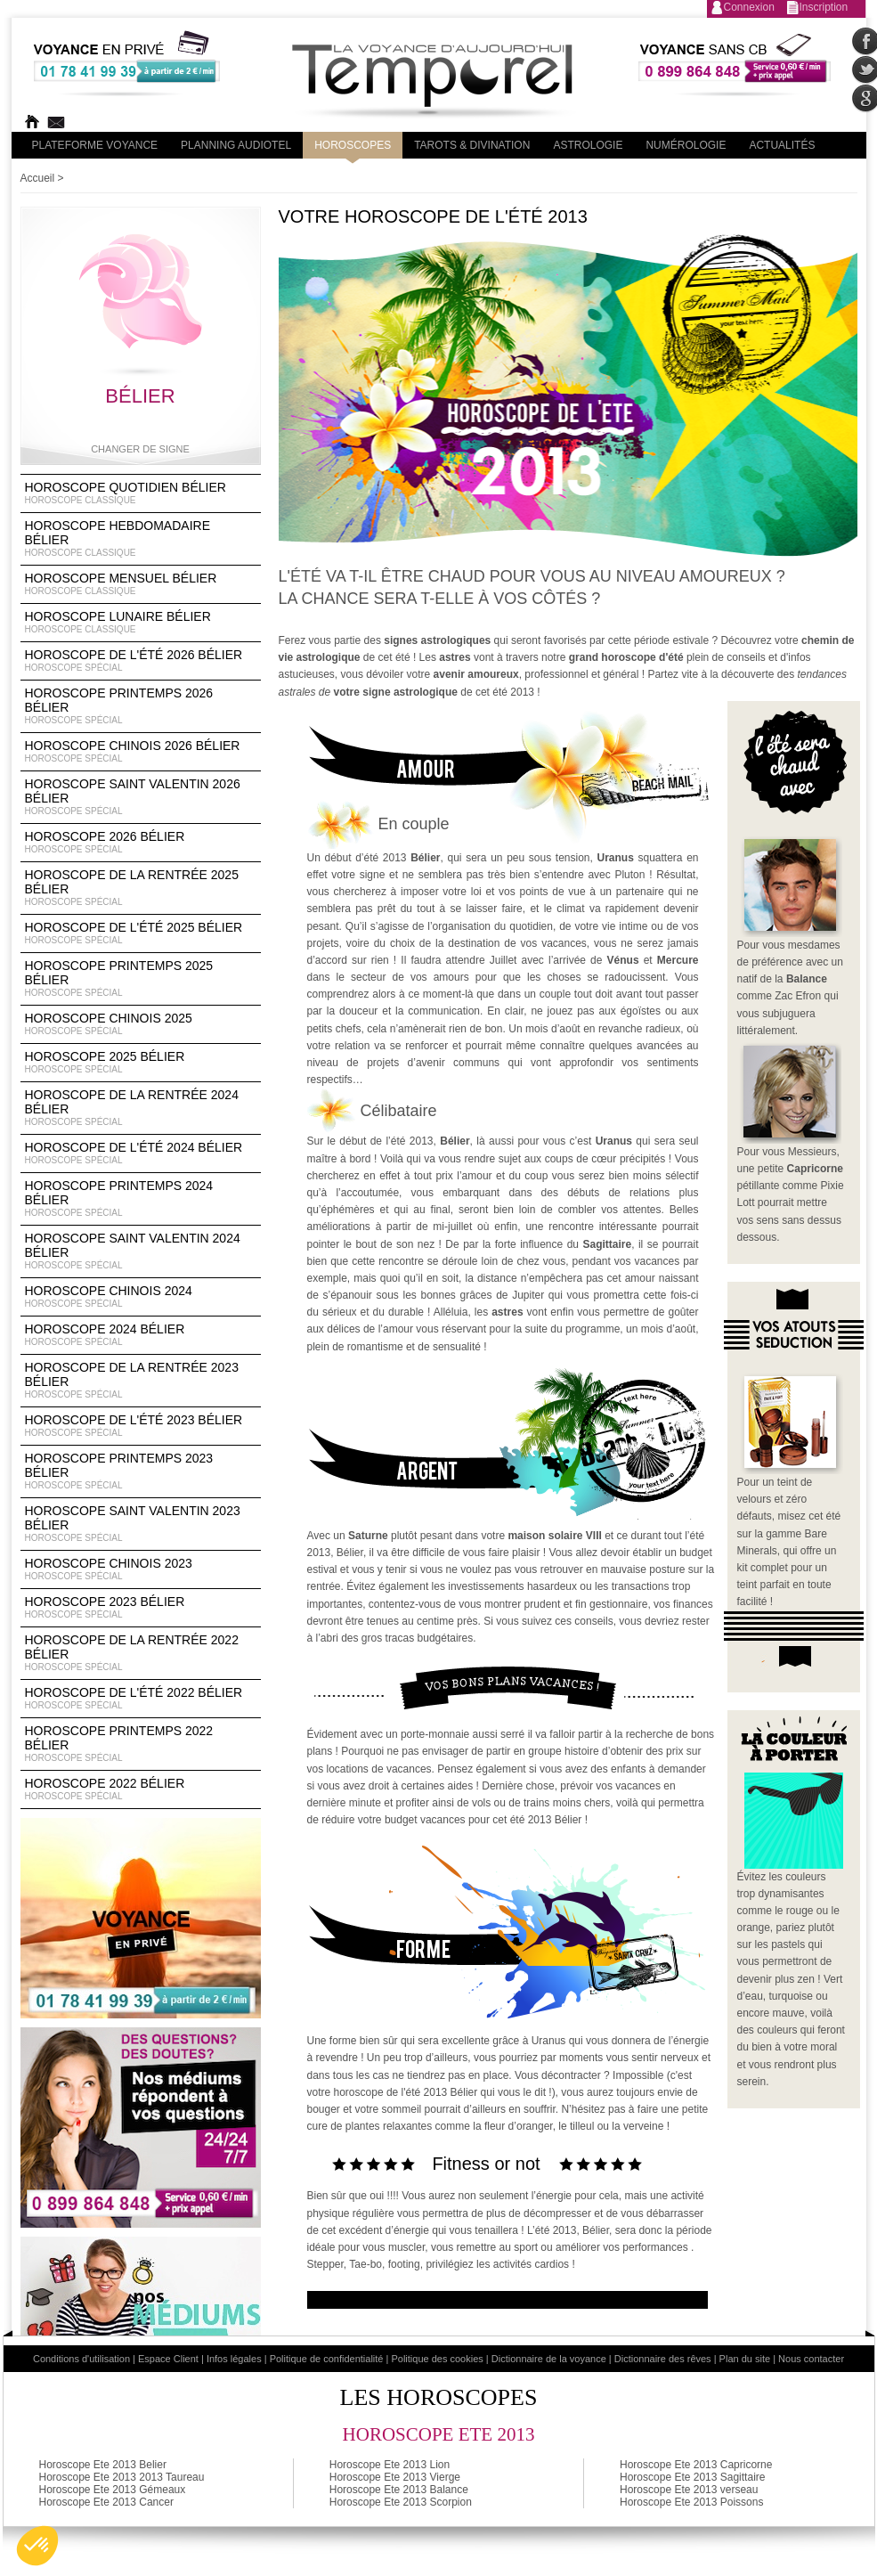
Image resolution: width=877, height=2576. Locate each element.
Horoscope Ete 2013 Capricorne (696, 2464)
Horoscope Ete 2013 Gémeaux (112, 2489)
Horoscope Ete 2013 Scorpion (400, 2502)
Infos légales (234, 2358)
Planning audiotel (236, 145)
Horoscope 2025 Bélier (140, 1062)
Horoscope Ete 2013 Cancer (106, 2502)
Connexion (749, 7)
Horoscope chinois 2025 (140, 1024)
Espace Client (168, 2358)
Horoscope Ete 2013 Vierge (394, 2477)
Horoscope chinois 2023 (140, 1569)
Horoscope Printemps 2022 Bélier (140, 1744)
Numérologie (686, 145)
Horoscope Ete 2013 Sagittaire (692, 2477)
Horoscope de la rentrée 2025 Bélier (140, 888)
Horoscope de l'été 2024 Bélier (140, 1153)
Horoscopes (352, 145)
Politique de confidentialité (327, 2358)
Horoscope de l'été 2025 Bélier (140, 933)
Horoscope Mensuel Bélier (140, 584)
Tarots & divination (472, 145)
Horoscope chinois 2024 (140, 1297)
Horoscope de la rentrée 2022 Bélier (140, 1653)
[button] (37, 2545)
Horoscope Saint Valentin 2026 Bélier (140, 797)
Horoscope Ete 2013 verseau (689, 2489)
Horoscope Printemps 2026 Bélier (140, 706)
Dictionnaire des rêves (662, 2358)
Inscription (824, 7)
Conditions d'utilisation (81, 2358)
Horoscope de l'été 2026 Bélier (140, 661)
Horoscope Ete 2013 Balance (398, 2489)
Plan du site (744, 2358)
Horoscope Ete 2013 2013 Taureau (122, 2477)
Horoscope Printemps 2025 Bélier (140, 978)
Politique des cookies (437, 2358)
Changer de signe (140, 449)
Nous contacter (811, 2358)
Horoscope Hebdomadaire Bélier (140, 538)
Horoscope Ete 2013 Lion (389, 2464)
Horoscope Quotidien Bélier (140, 493)
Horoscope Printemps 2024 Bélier (140, 1198)
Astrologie (587, 145)
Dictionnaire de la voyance (548, 2358)
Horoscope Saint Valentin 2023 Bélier (140, 1524)
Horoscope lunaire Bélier (140, 622)
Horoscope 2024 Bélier (140, 1335)
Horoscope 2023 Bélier (140, 1607)
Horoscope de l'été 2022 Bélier (140, 1698)
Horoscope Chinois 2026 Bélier (140, 751)
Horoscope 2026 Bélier (140, 842)
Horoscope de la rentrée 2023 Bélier (140, 1380)
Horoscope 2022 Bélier (140, 1789)
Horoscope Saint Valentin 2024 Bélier (140, 1251)
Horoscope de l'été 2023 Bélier (140, 1426)
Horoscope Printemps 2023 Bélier (140, 1471)
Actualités (782, 145)
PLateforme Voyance (95, 145)
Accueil (37, 178)
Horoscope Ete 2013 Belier (102, 2464)
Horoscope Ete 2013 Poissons (691, 2502)
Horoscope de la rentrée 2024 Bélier (140, 1108)
